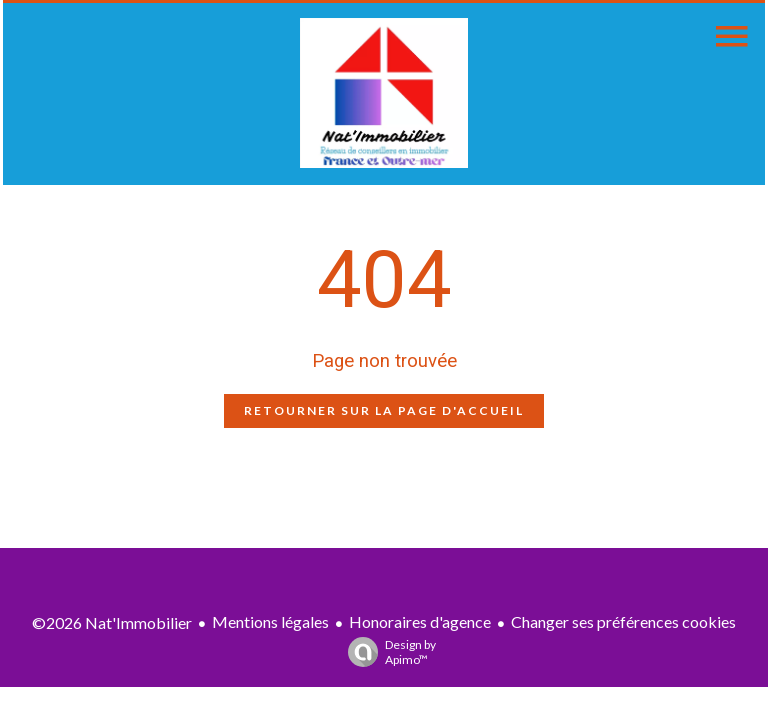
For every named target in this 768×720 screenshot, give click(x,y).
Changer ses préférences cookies (623, 621)
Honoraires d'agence (420, 621)
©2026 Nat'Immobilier (112, 622)
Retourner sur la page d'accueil (384, 410)
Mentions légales (270, 621)
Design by (387, 652)
